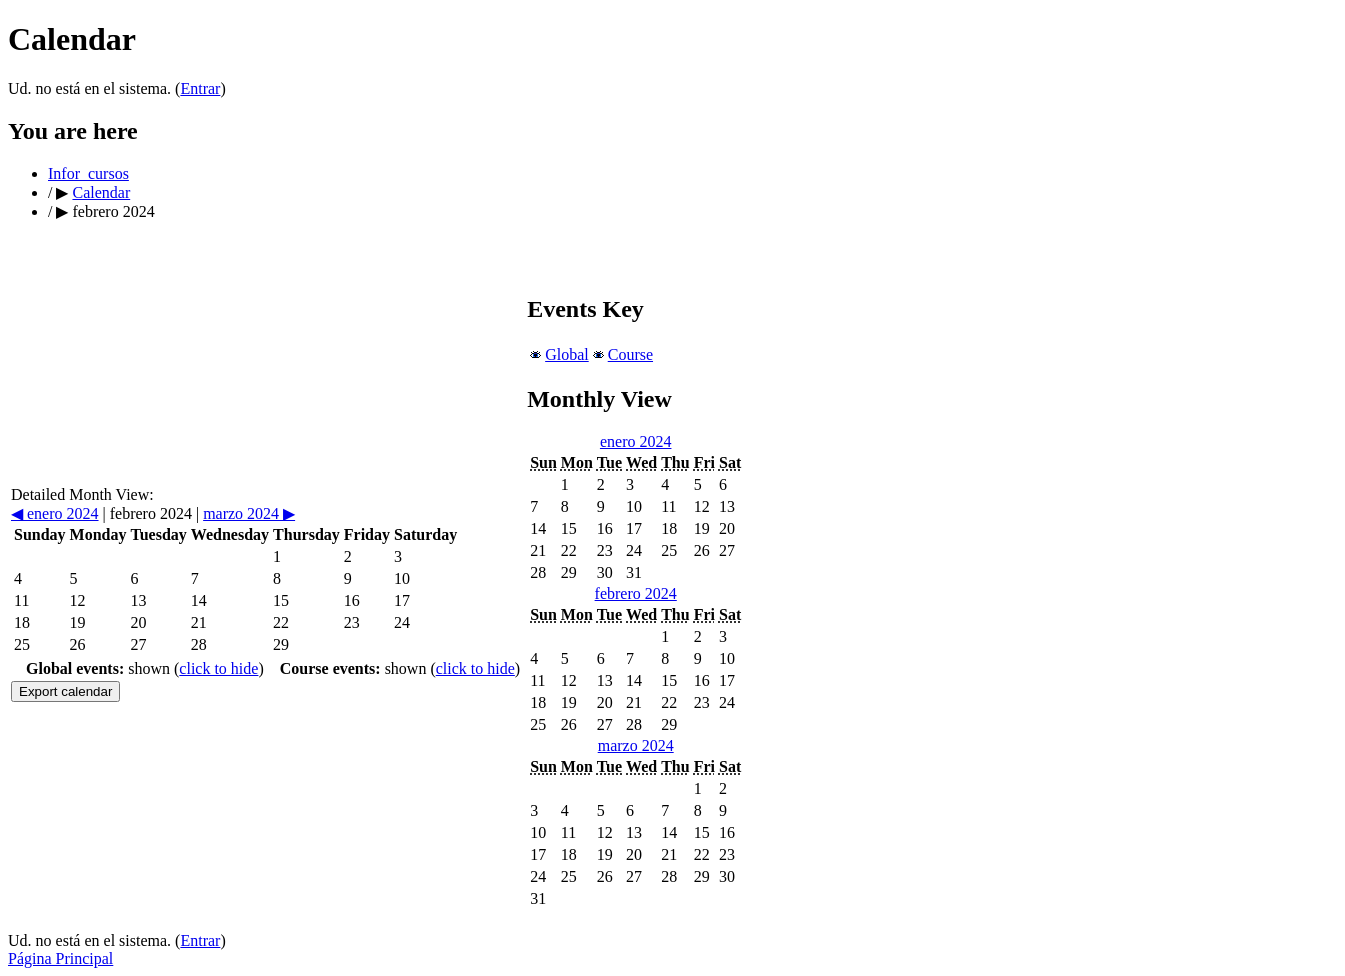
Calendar (101, 192)
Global (567, 354)
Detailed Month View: (82, 494)
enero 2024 (55, 513)
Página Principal (60, 958)
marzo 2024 (249, 513)
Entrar (200, 88)
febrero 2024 (636, 593)
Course (630, 354)
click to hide (218, 668)
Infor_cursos (88, 173)
